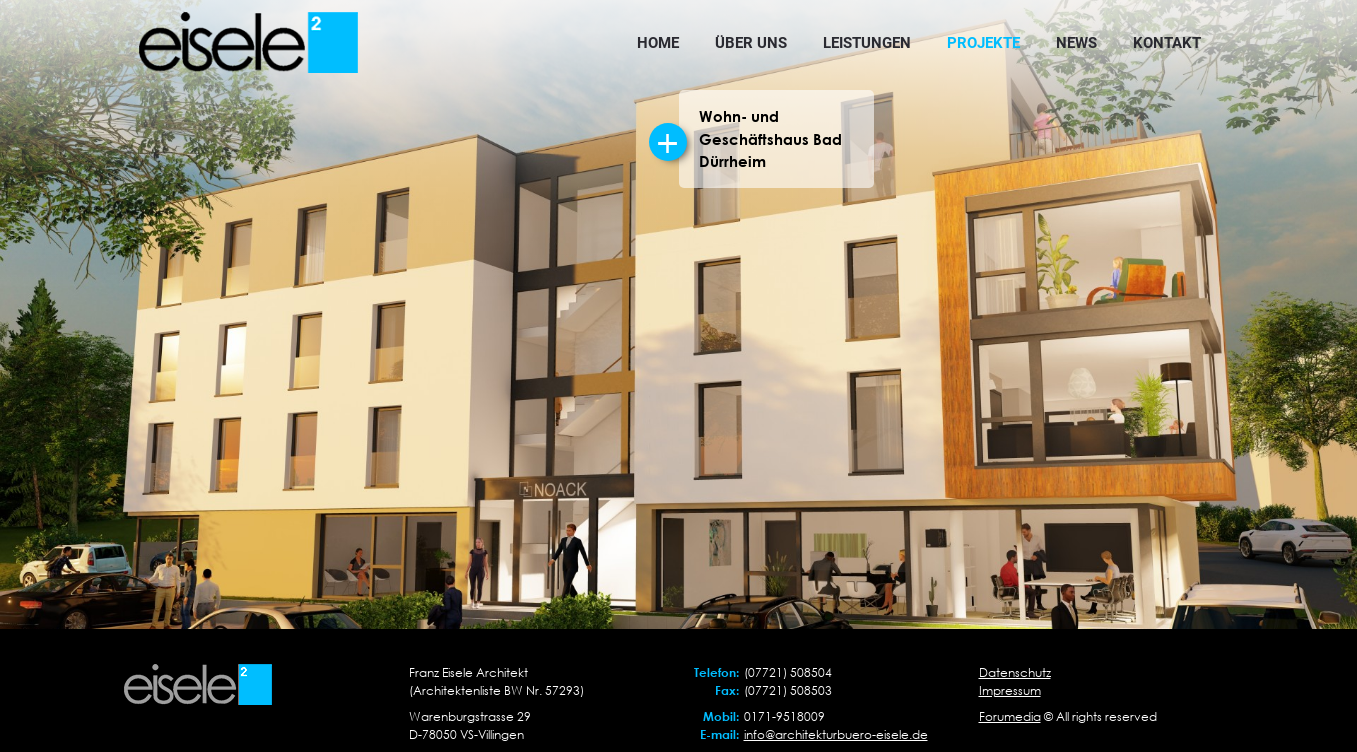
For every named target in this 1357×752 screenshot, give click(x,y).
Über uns (751, 43)
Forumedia (1010, 716)
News (1076, 43)
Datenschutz (1015, 672)
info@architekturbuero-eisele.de (836, 734)
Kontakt (1167, 43)
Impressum (1010, 690)
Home (658, 43)
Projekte (983, 43)
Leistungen (867, 43)
